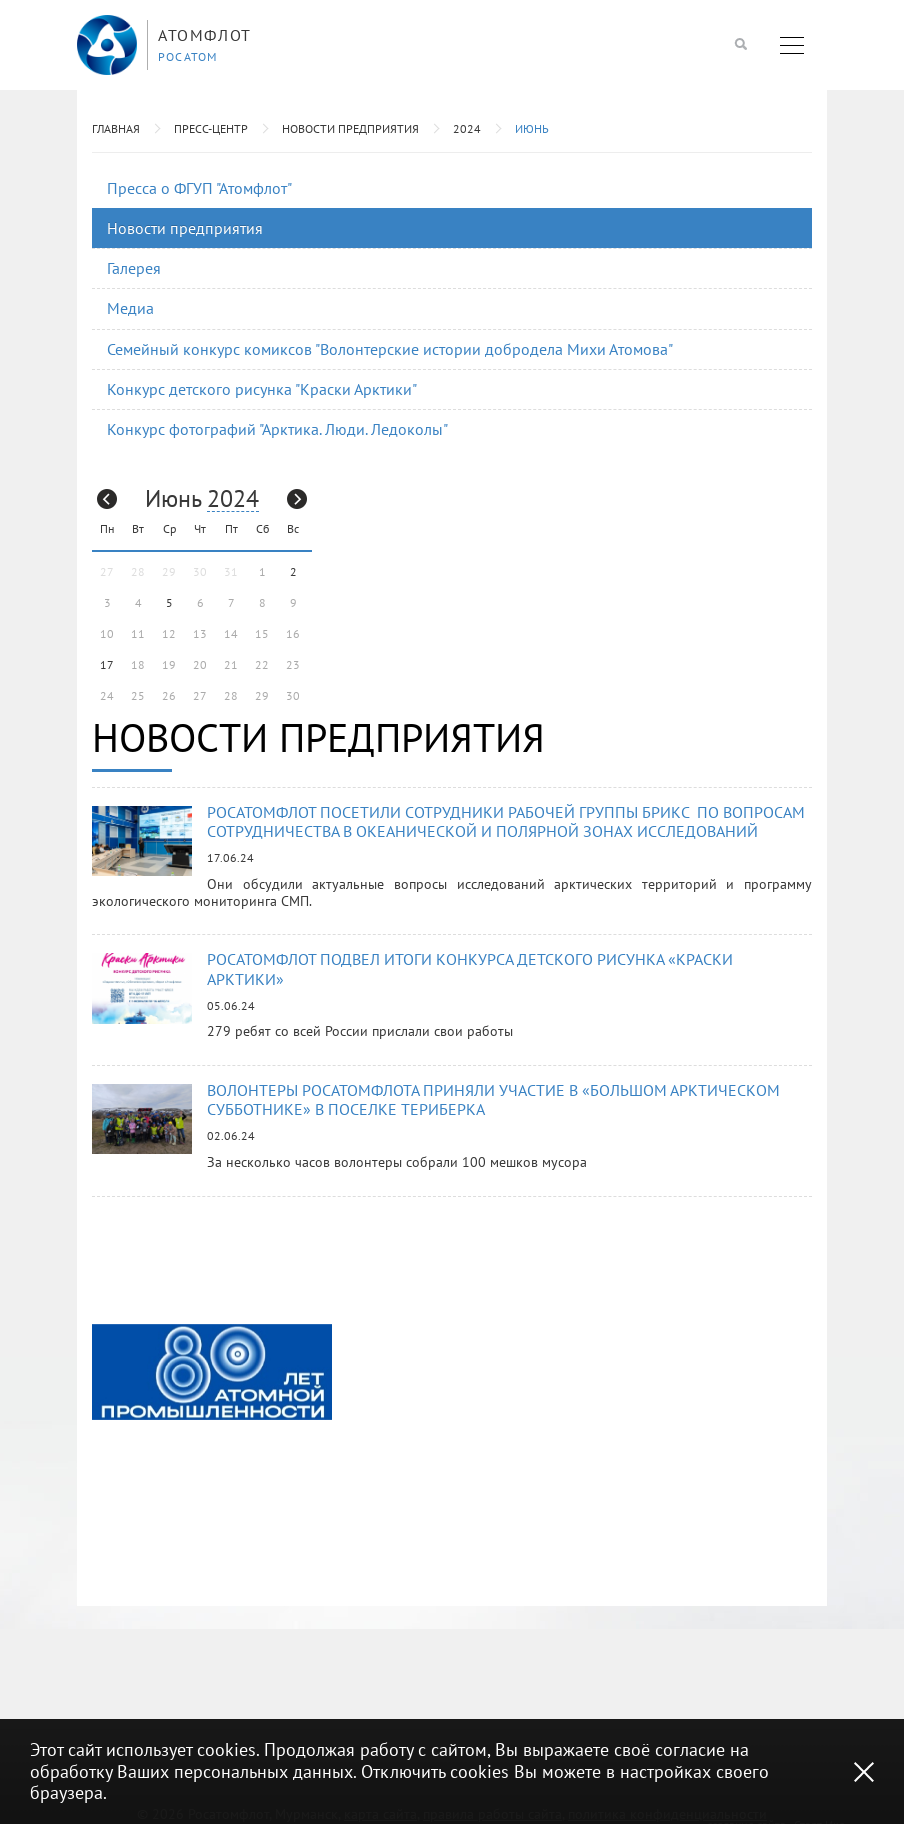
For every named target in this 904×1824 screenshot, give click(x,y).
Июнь (532, 128)
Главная (116, 128)
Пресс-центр (211, 128)
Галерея (134, 268)
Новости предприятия (350, 128)
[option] (212, 1372)
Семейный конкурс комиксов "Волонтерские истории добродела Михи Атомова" (390, 349)
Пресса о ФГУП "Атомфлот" (199, 188)
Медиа (130, 308)
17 (107, 664)
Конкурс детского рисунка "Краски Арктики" (262, 389)
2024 (467, 128)
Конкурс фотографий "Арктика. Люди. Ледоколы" (277, 429)
